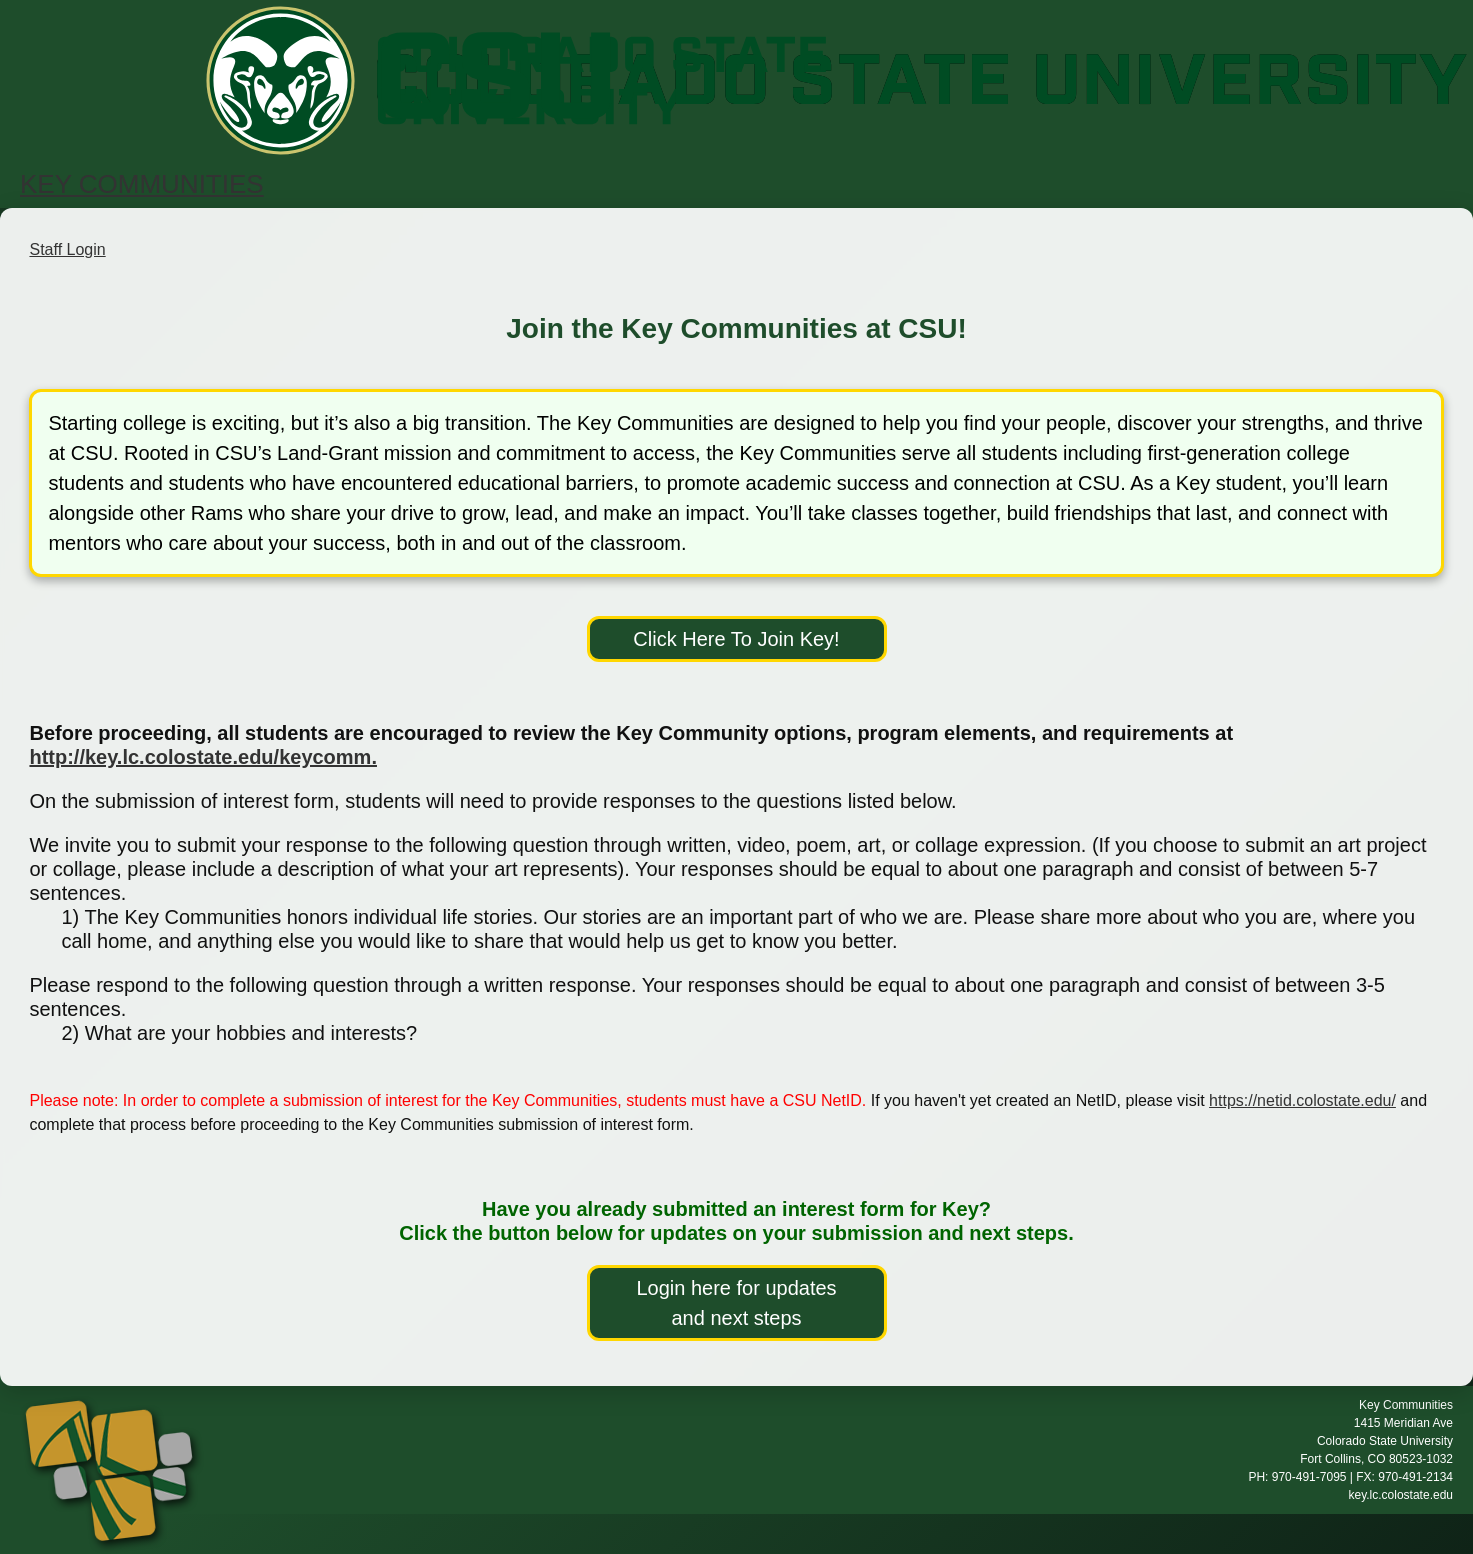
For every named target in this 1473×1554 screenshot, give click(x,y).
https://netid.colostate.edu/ (1302, 1100)
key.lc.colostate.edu (1400, 1495)
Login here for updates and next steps (736, 1303)
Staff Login (67, 249)
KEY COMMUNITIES (142, 184)
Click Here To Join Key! (736, 639)
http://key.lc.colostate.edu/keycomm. (203, 757)
